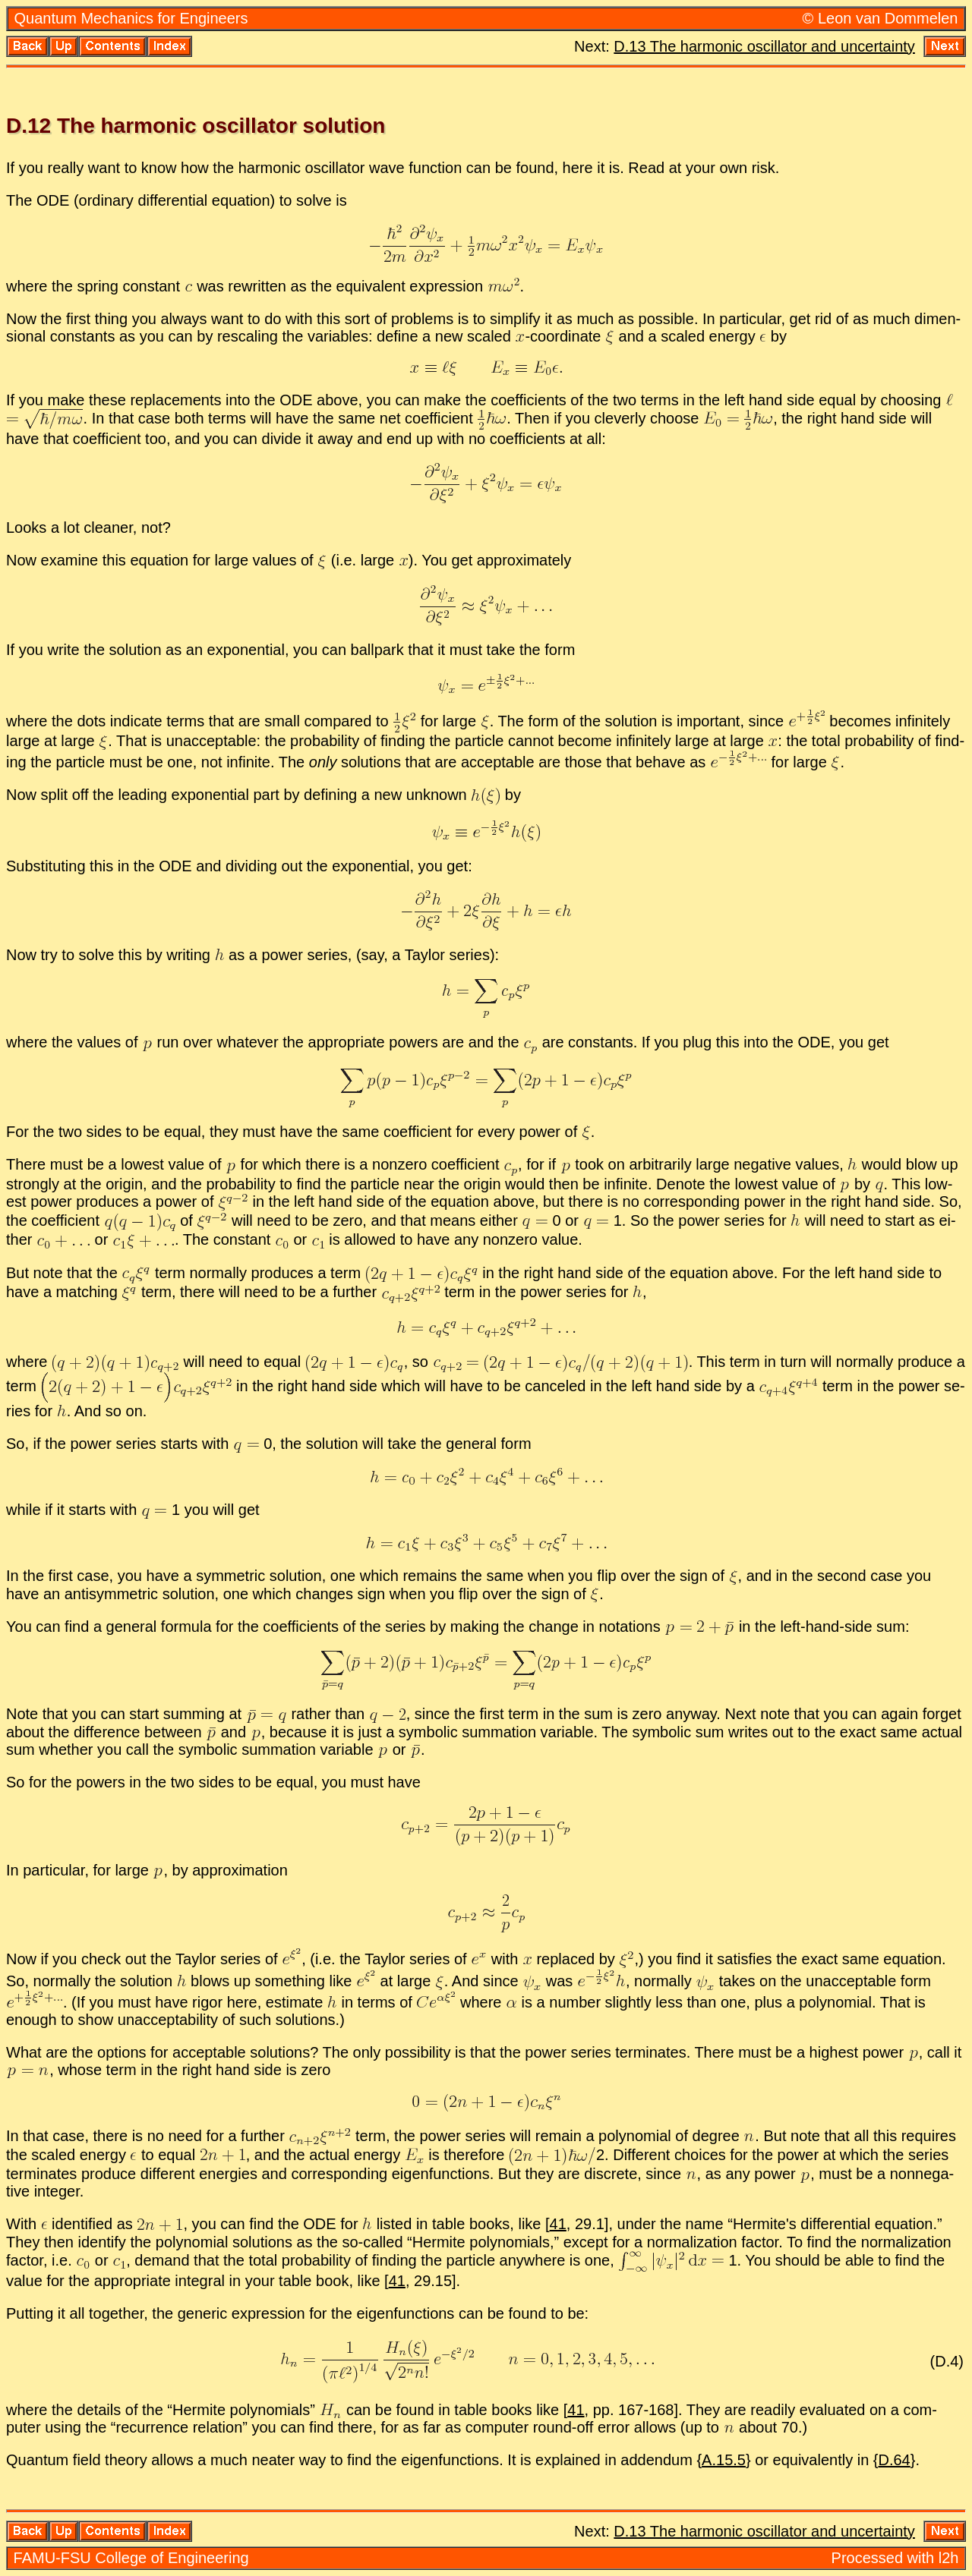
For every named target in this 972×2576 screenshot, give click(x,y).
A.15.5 (724, 2460)
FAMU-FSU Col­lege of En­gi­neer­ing (131, 2557)
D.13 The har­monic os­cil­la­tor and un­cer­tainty (764, 46)
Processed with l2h (895, 2557)
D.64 (894, 2460)
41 (558, 2223)
